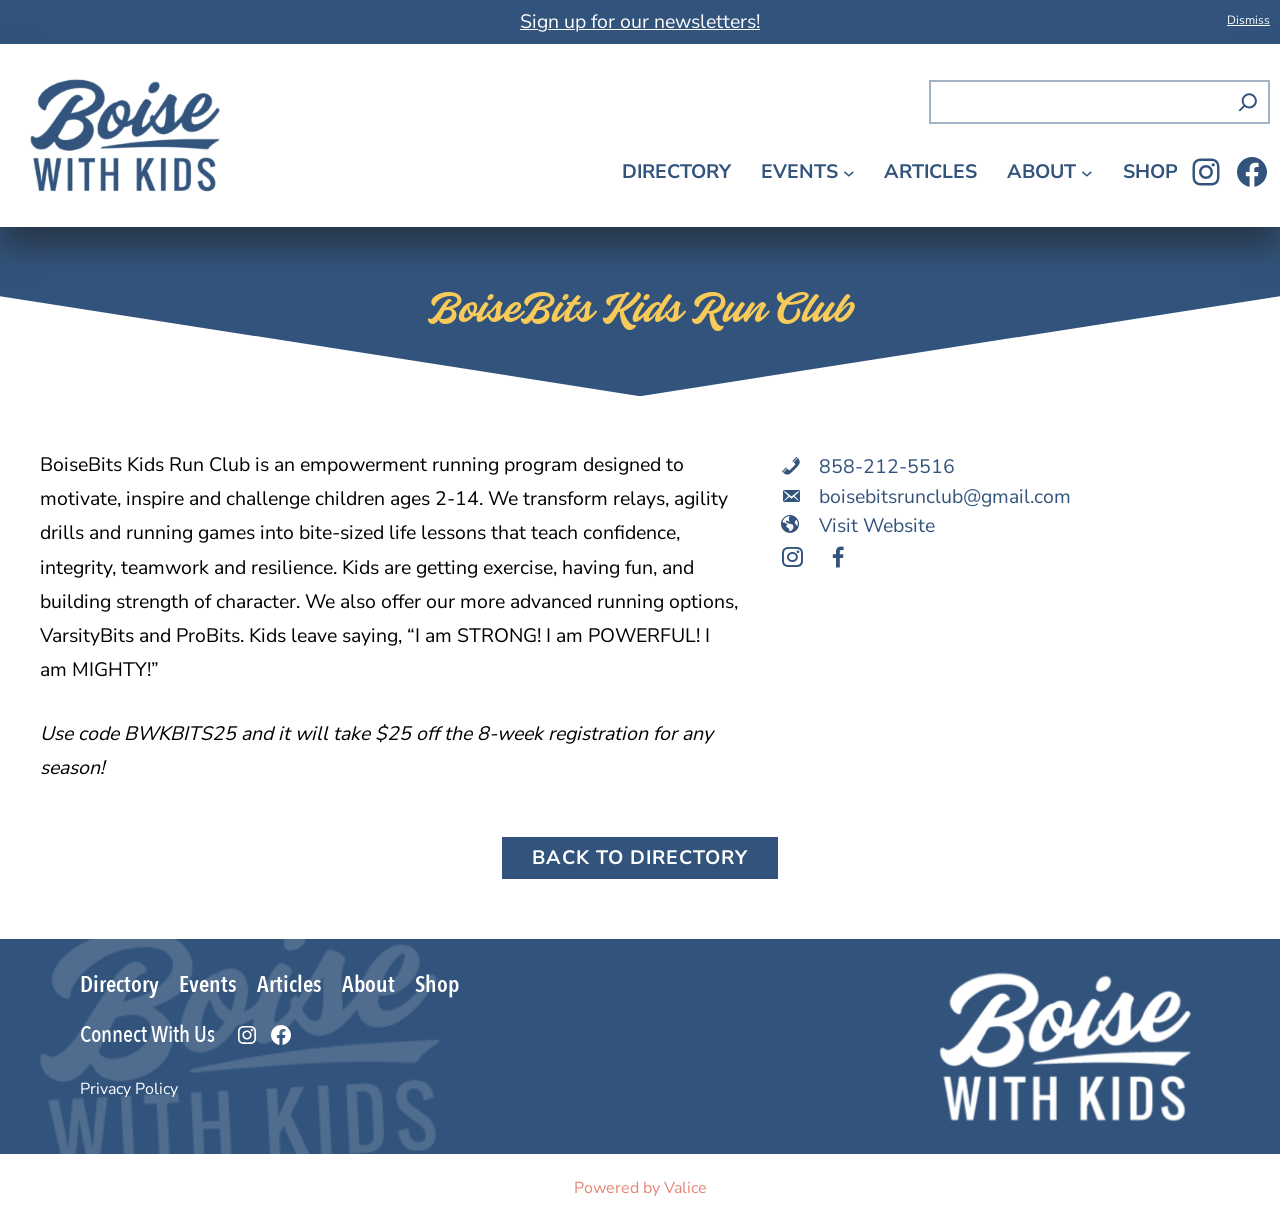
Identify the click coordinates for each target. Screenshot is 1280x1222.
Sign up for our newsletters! (640, 21)
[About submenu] (1087, 173)
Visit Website (877, 525)
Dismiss (1248, 20)
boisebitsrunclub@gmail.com (945, 496)
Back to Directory (640, 857)
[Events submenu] (849, 173)
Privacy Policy (129, 1089)
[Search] (1248, 102)
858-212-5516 (887, 466)
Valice (685, 1188)
